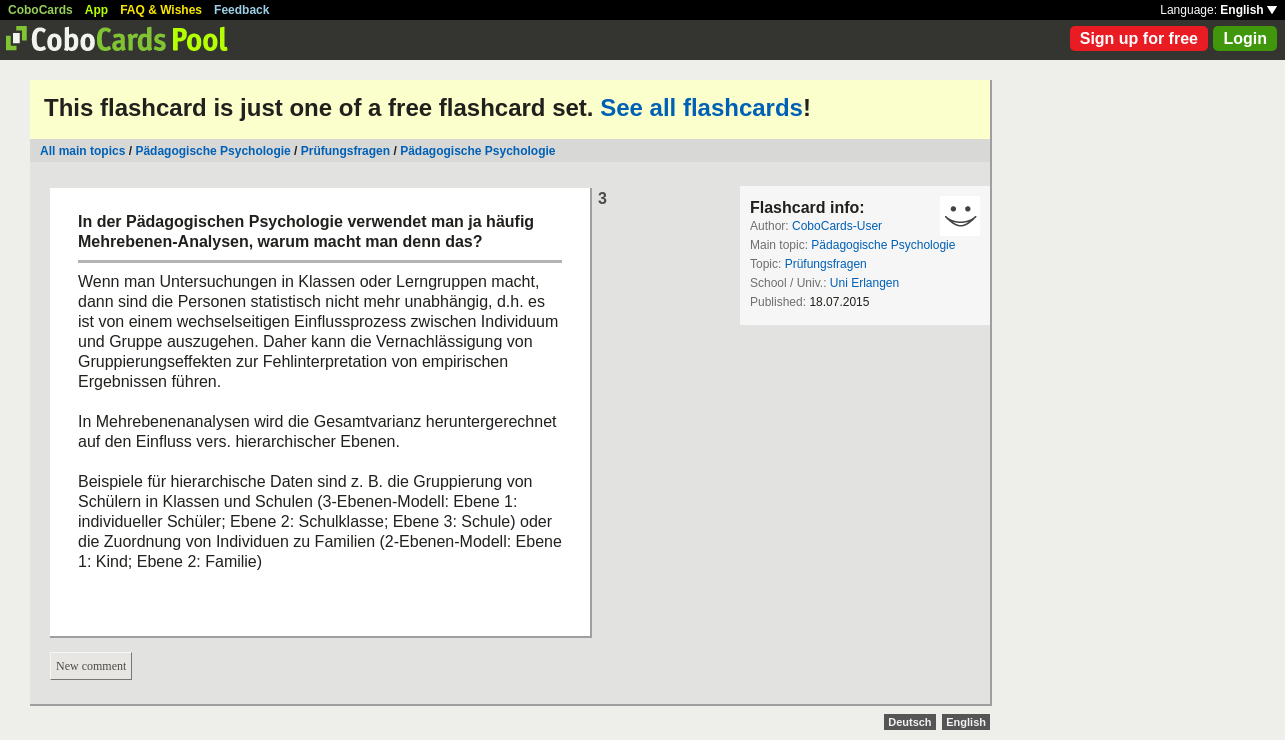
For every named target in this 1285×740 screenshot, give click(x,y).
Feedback (241, 10)
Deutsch (909, 722)
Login (1245, 38)
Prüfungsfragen (345, 151)
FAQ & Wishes (161, 10)
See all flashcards (701, 107)
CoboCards (40, 10)
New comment (91, 666)
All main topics (82, 151)
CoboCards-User (837, 226)
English (1248, 10)
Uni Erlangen (864, 283)
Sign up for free (1139, 38)
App (96, 10)
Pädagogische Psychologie (212, 151)
